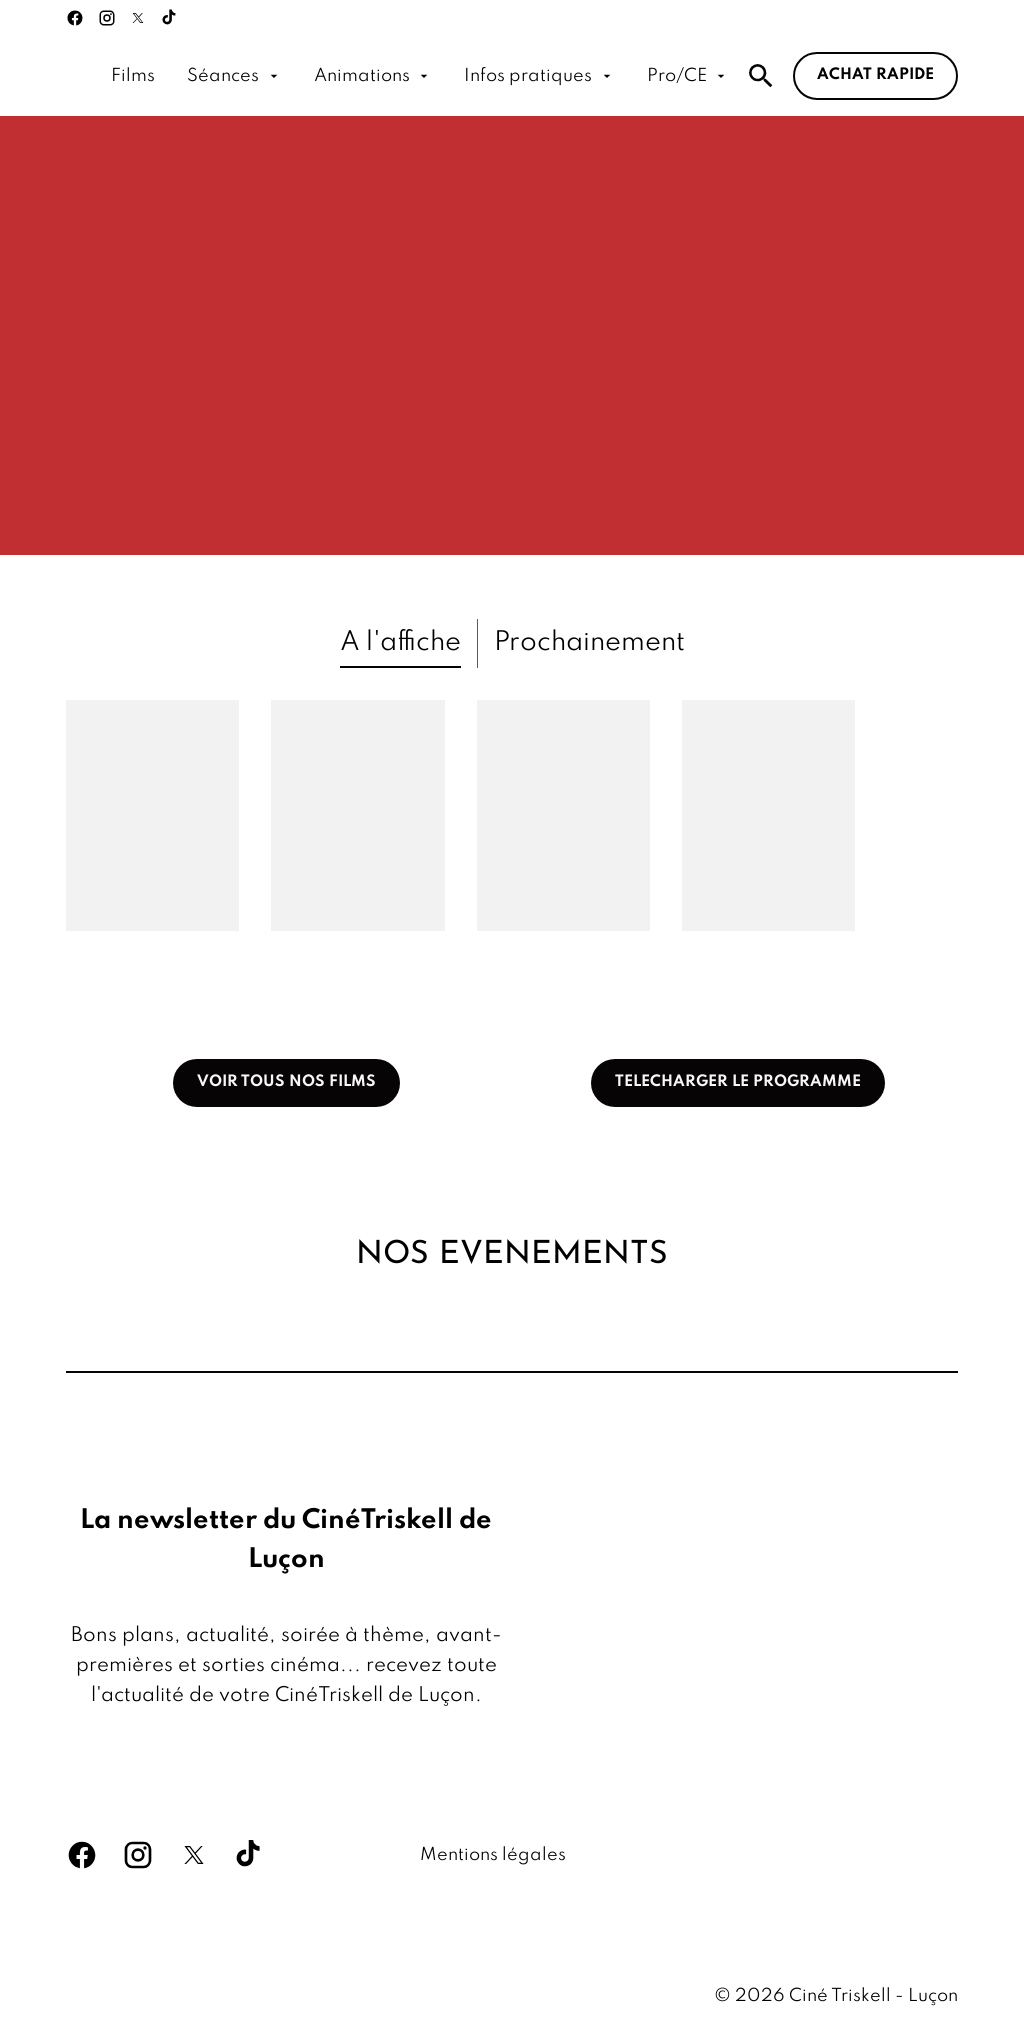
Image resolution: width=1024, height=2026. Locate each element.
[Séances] (234, 76)
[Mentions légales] (493, 1855)
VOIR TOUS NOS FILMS (286, 1082)
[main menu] (420, 76)
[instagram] (107, 18)
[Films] (133, 76)
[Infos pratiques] (539, 76)
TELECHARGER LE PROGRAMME (738, 1082)
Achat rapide (875, 75)
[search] (761, 76)
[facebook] (75, 18)
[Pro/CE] (688, 76)
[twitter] (138, 18)
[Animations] (373, 76)
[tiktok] (170, 18)
